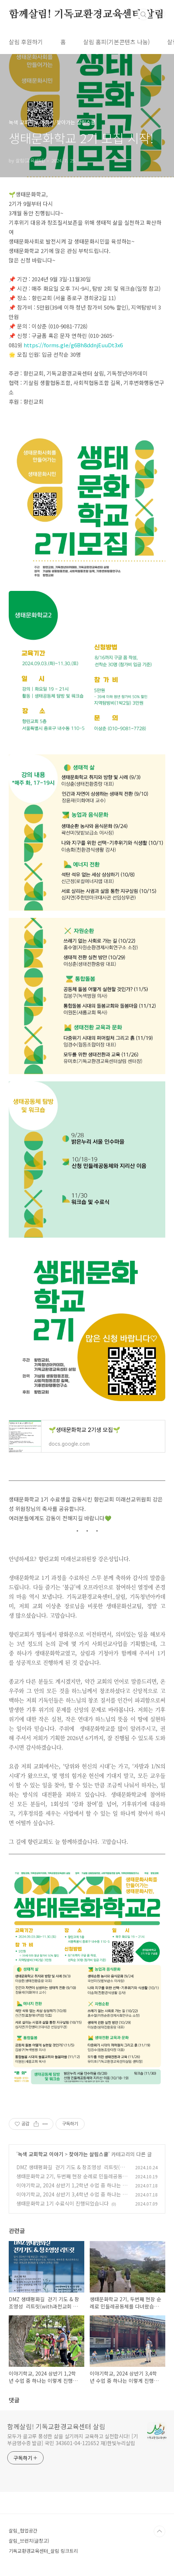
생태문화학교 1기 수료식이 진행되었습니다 (62, 2203)
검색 (143, 14)
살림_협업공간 (23, 2530)
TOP (159, 2531)
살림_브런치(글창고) (29, 2540)
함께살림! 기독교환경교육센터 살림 (86, 14)
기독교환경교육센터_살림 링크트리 (43, 2550)
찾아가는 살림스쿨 (88, 2154)
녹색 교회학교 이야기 (40, 2154)
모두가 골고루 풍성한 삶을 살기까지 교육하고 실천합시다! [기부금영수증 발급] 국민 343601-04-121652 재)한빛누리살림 (72, 2439)
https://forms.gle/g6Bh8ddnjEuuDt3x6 (73, 345)
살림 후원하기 (26, 41)
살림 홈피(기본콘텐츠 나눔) (116, 41)
